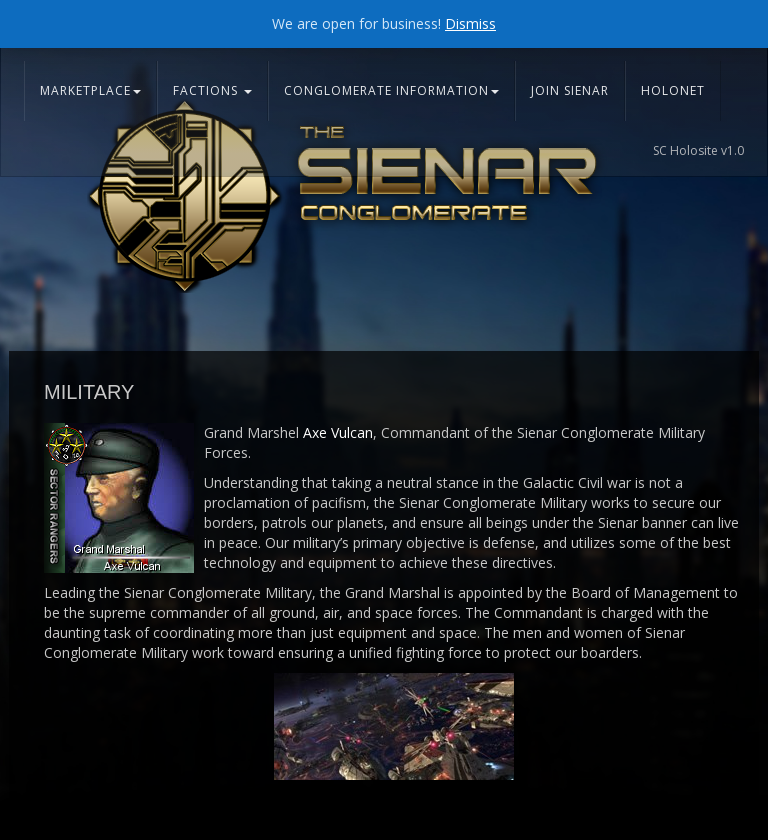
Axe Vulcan (338, 432)
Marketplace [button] (90, 90)
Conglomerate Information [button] (391, 90)
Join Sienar (570, 90)
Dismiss (470, 23)
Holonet (673, 90)
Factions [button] (212, 90)
